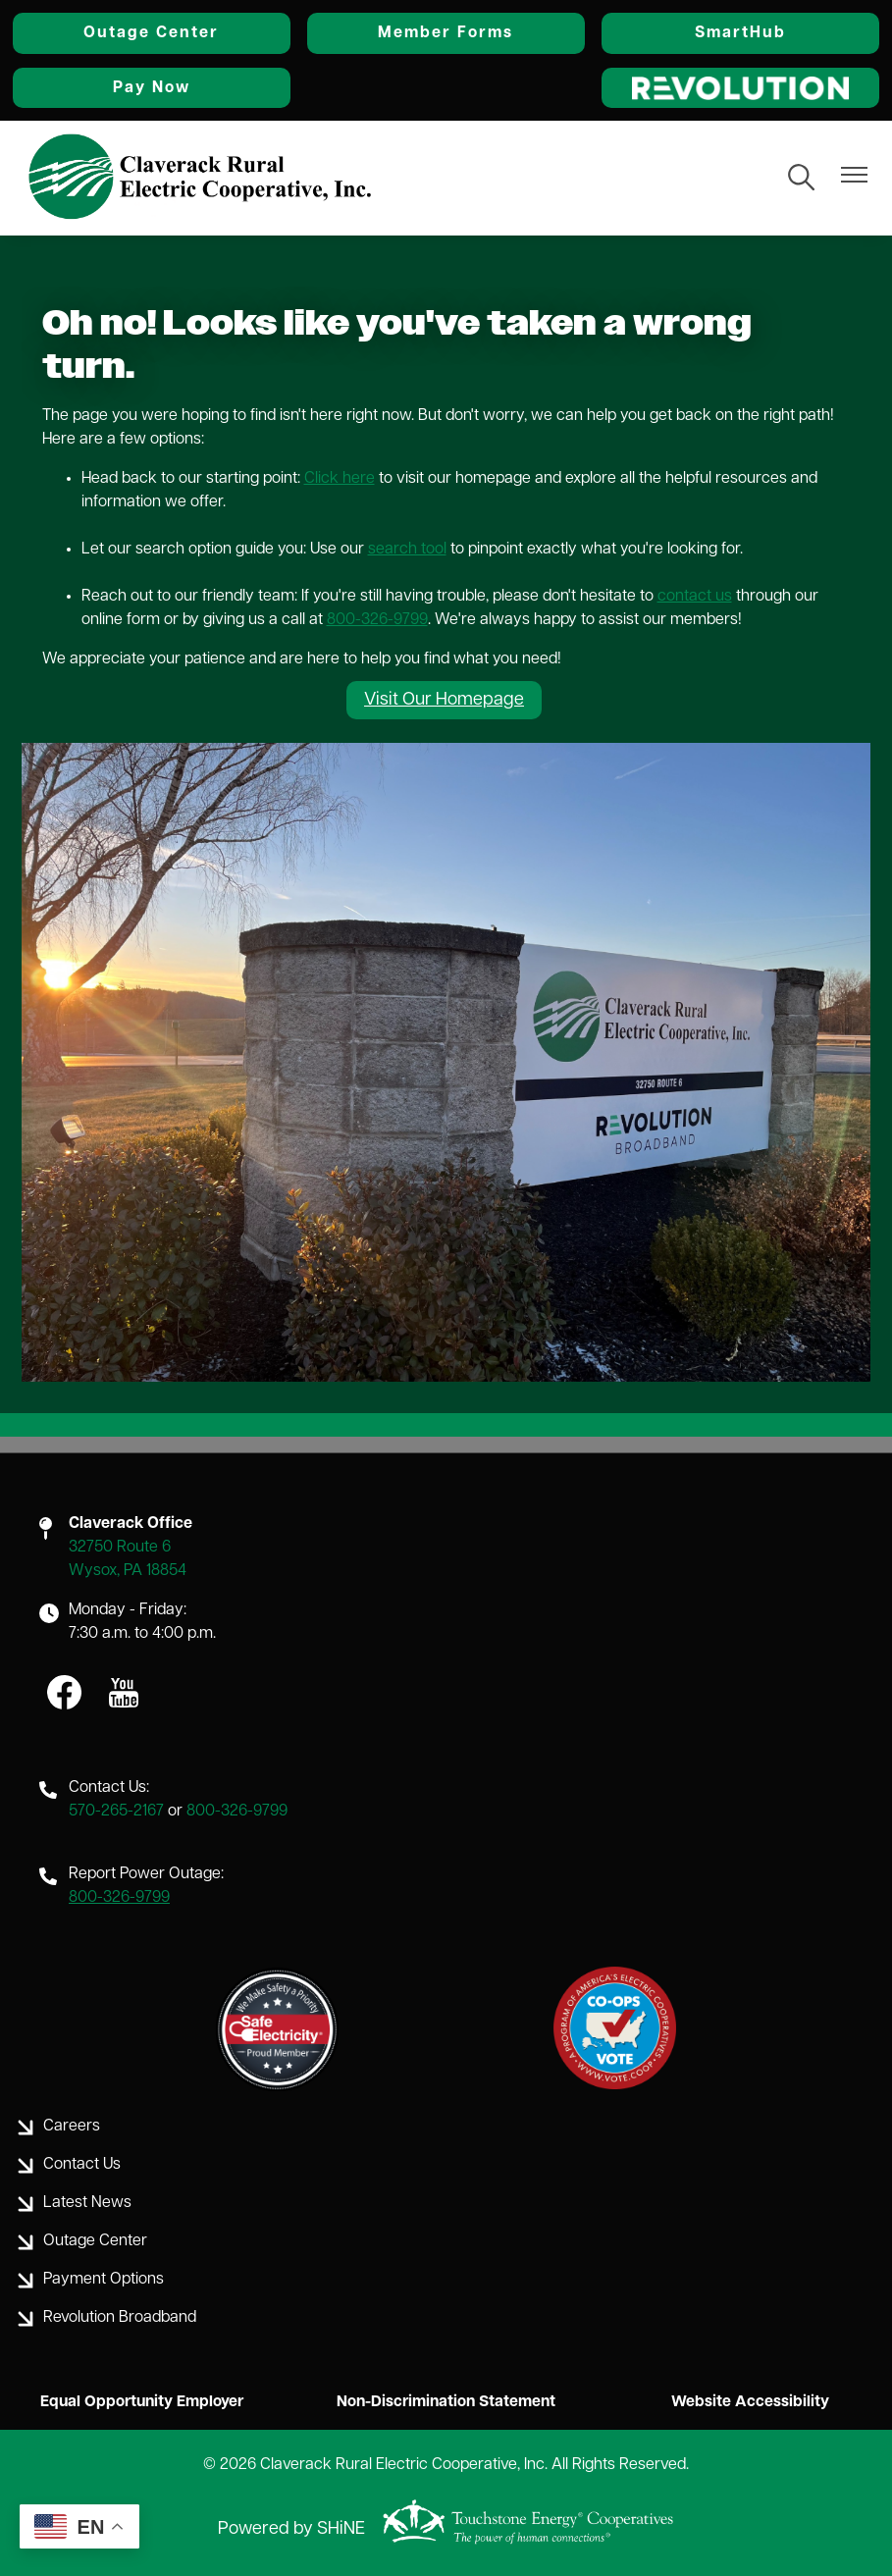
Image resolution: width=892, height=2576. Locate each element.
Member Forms (445, 33)
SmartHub (748, 33)
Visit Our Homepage (444, 699)
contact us (694, 596)
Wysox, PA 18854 (127, 1571)
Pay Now (144, 87)
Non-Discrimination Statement (446, 2402)
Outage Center (144, 33)
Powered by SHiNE (291, 2529)
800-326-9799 (377, 619)
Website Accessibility (758, 2402)
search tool (407, 548)
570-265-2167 (116, 1811)
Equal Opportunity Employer (133, 2402)
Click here (339, 478)
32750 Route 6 (120, 1547)
